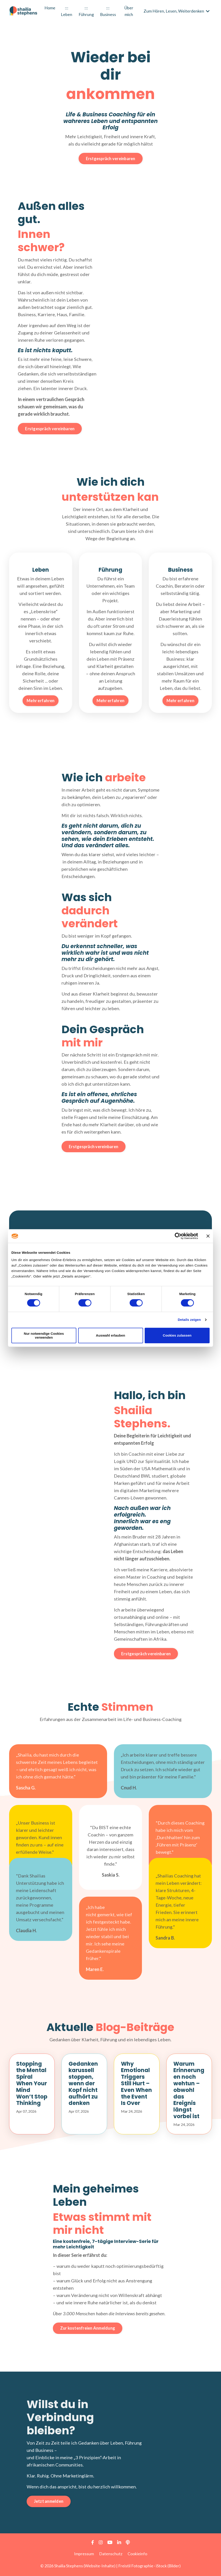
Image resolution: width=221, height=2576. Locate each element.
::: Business (108, 11)
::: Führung (86, 11)
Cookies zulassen (177, 1335)
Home (49, 7)
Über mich (128, 11)
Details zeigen (189, 1320)
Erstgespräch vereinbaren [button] (110, 158)
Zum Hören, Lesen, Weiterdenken (177, 10)
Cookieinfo (137, 2553)
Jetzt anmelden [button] (49, 2501)
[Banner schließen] (208, 1236)
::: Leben (66, 11)
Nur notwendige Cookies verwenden (44, 1335)
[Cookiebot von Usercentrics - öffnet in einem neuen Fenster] (178, 1236)
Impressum (84, 2553)
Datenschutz (110, 2553)
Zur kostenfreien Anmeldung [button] (87, 2328)
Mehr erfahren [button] (40, 700)
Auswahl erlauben (110, 1335)
